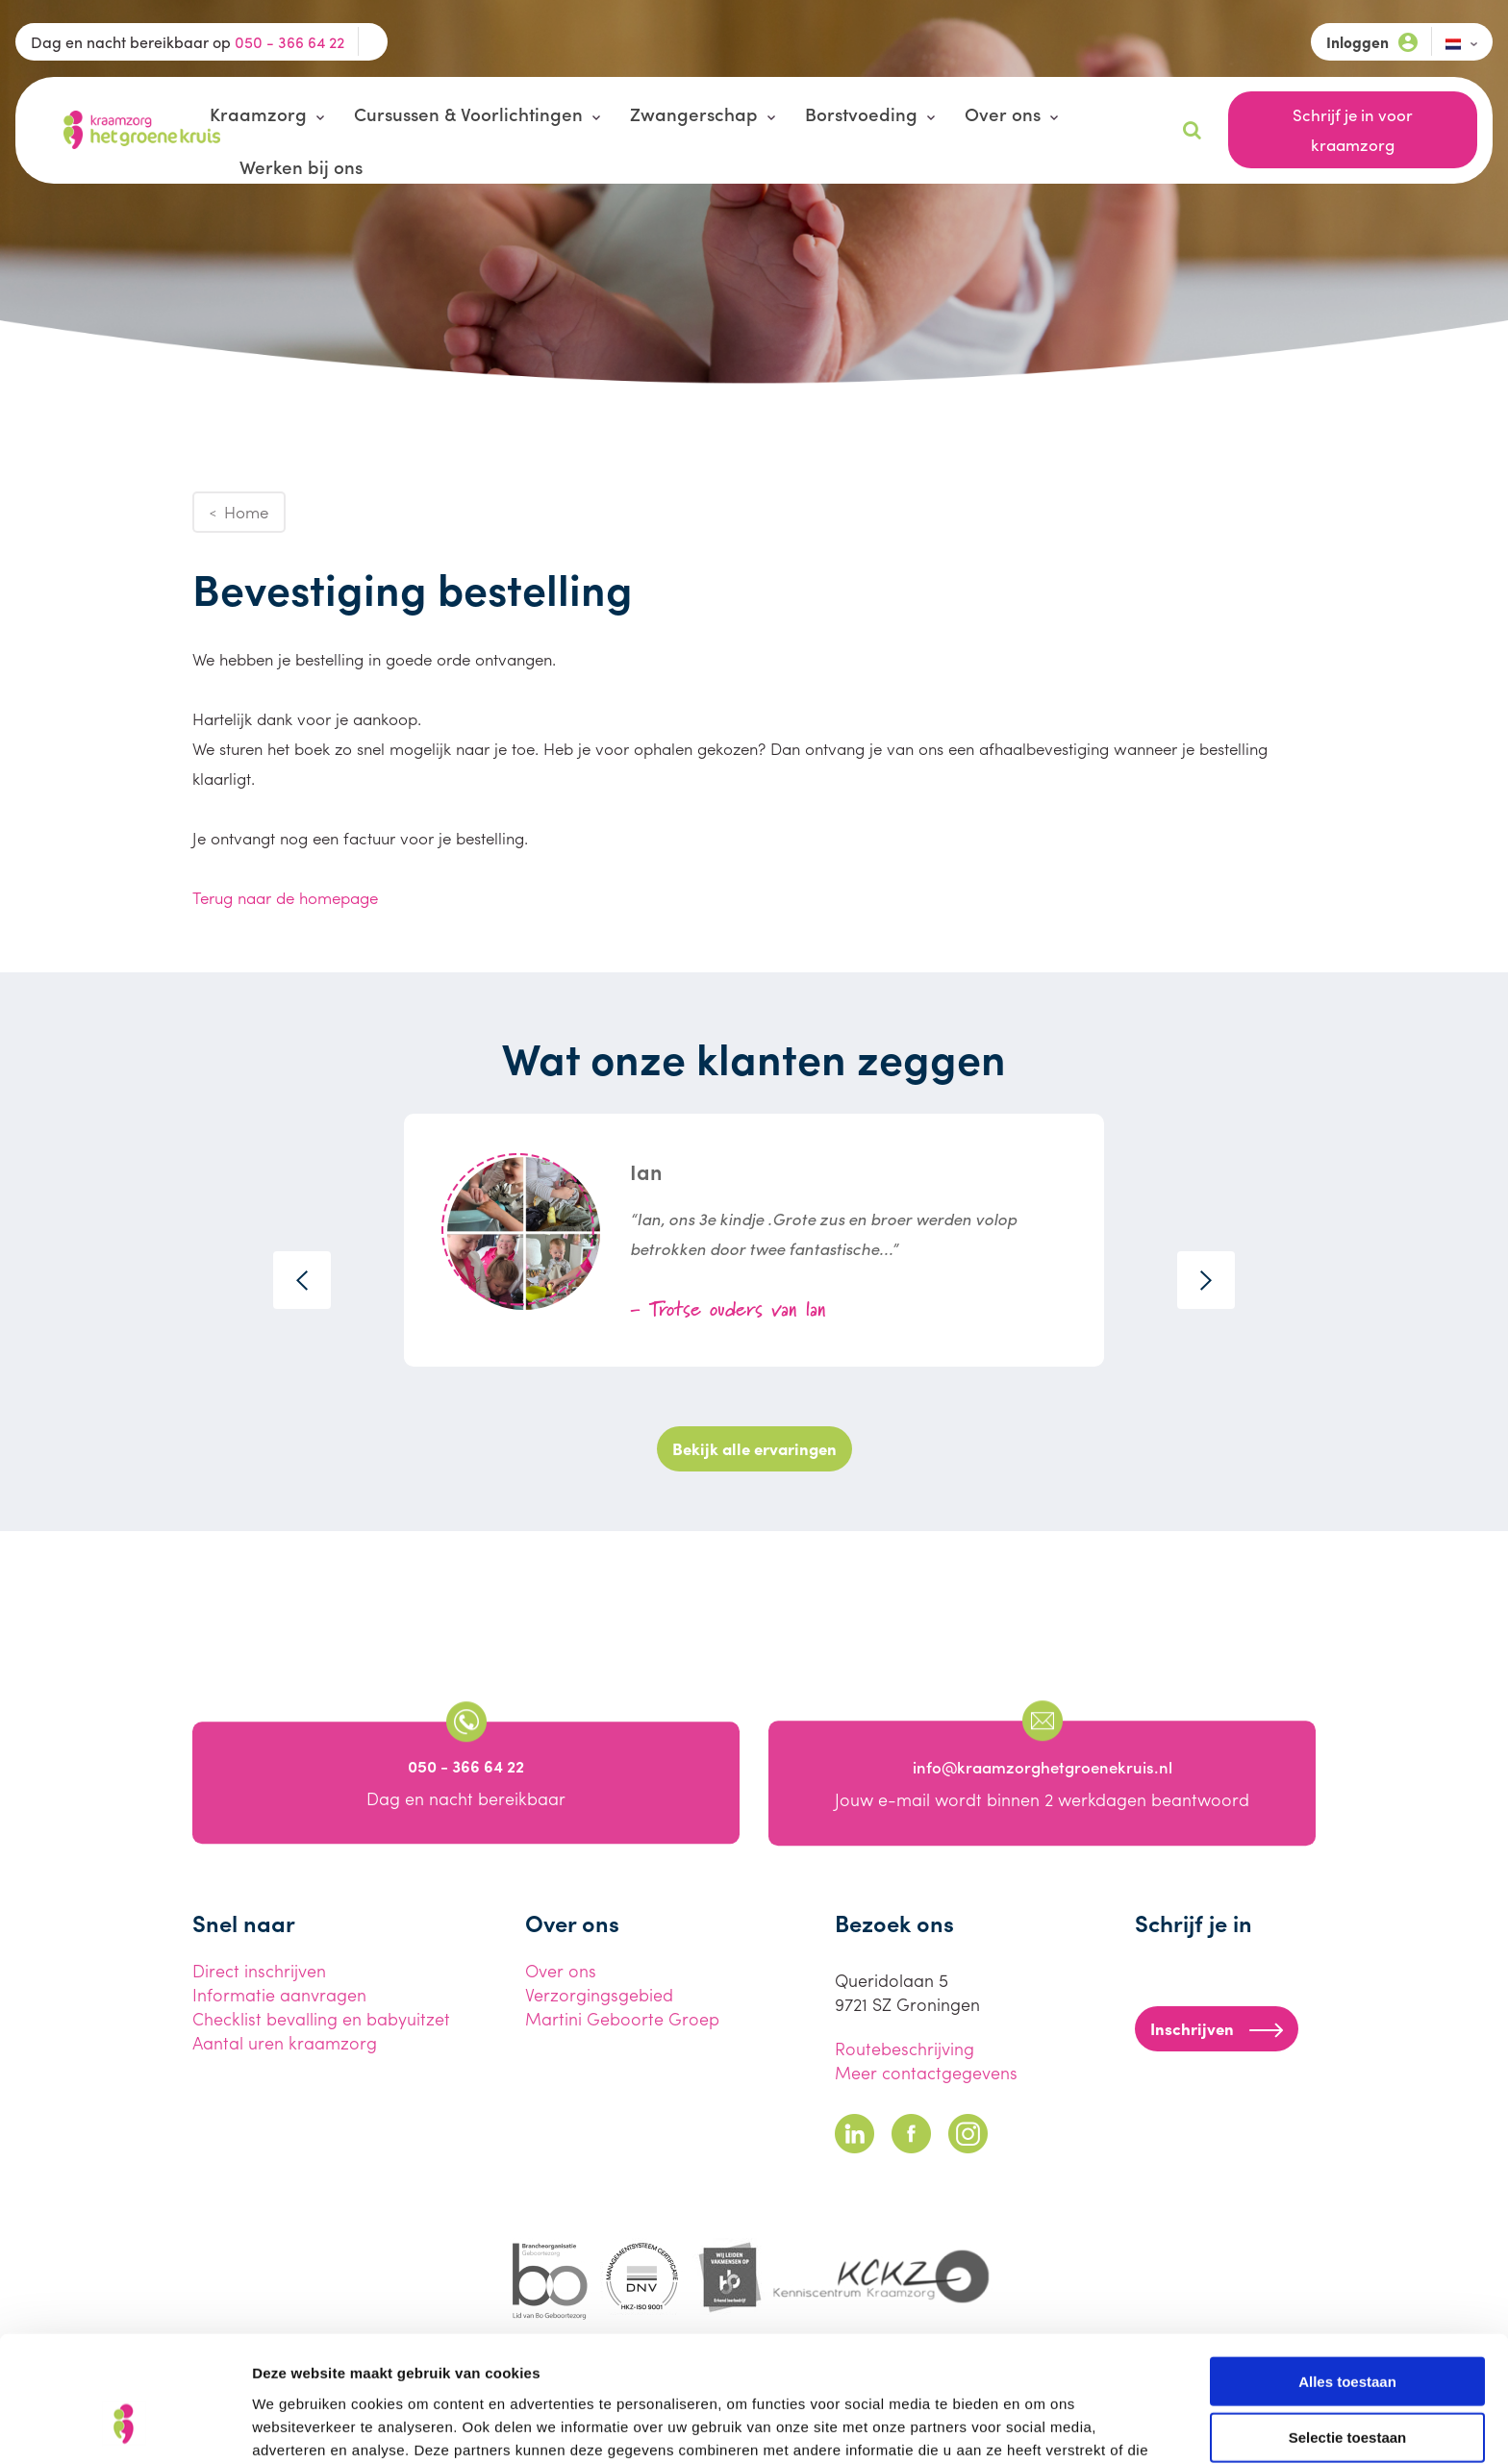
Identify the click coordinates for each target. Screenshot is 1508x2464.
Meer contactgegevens (926, 2072)
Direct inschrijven (259, 1970)
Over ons (1003, 113)
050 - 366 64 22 (289, 42)
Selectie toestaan (1348, 2329)
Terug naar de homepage (285, 897)
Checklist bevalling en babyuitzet (321, 2018)
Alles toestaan (1347, 2272)
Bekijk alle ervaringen (754, 1448)
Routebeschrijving (904, 2048)
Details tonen (1039, 2426)
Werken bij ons (301, 166)
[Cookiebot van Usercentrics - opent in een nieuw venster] (124, 2426)
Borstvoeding (861, 113)
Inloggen (1372, 42)
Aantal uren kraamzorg (284, 2042)
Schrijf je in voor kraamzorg (1353, 129)
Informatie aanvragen (279, 1994)
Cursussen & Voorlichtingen (468, 113)
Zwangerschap (694, 113)
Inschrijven (1216, 2028)
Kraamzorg (258, 113)
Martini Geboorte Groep (622, 2018)
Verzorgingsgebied (599, 1994)
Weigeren (1347, 2385)
